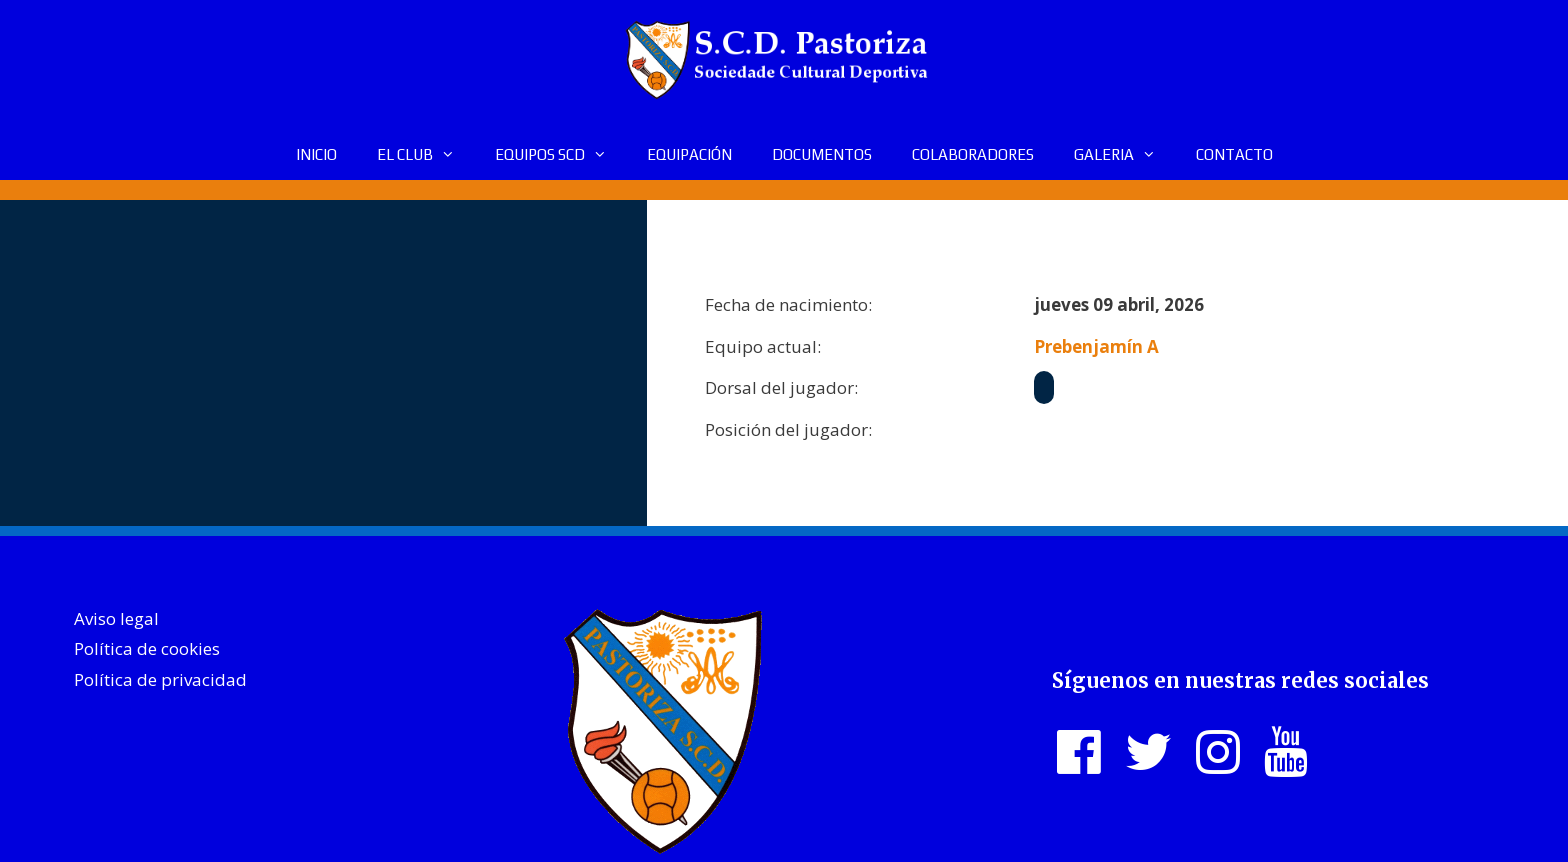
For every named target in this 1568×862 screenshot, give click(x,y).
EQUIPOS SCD (561, 155)
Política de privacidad (160, 679)
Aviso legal (116, 618)
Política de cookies (147, 648)
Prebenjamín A (1096, 346)
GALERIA (1125, 155)
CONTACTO (1234, 154)
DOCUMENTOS (822, 154)
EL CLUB (426, 155)
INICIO (316, 154)
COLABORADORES (973, 154)
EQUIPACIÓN (689, 154)
